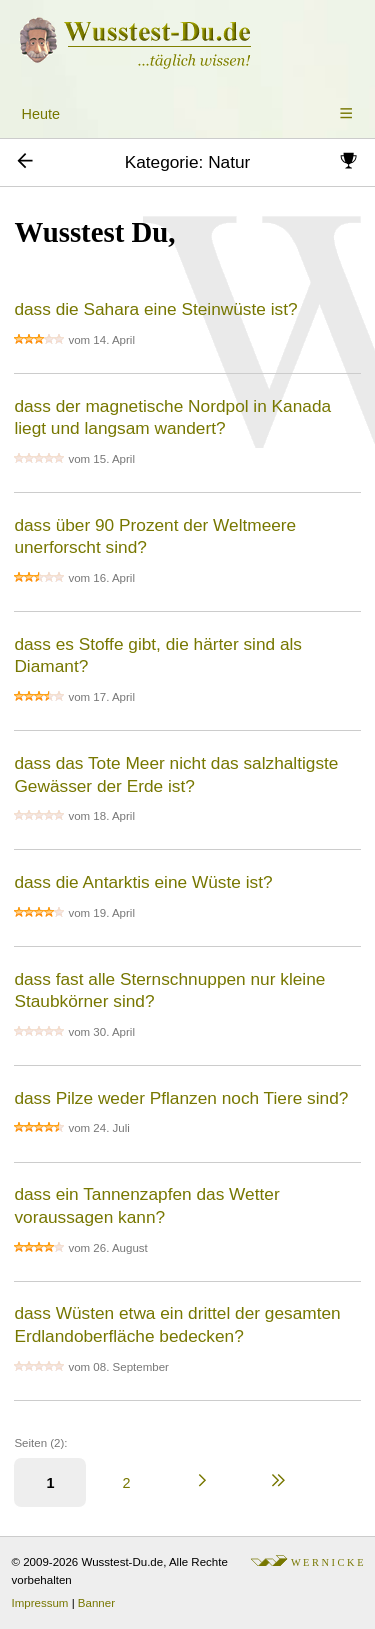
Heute (41, 114)
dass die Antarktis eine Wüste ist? (143, 882)
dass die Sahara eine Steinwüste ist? (155, 309)
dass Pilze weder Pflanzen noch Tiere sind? (181, 1098)
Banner (96, 1603)
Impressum (40, 1603)
